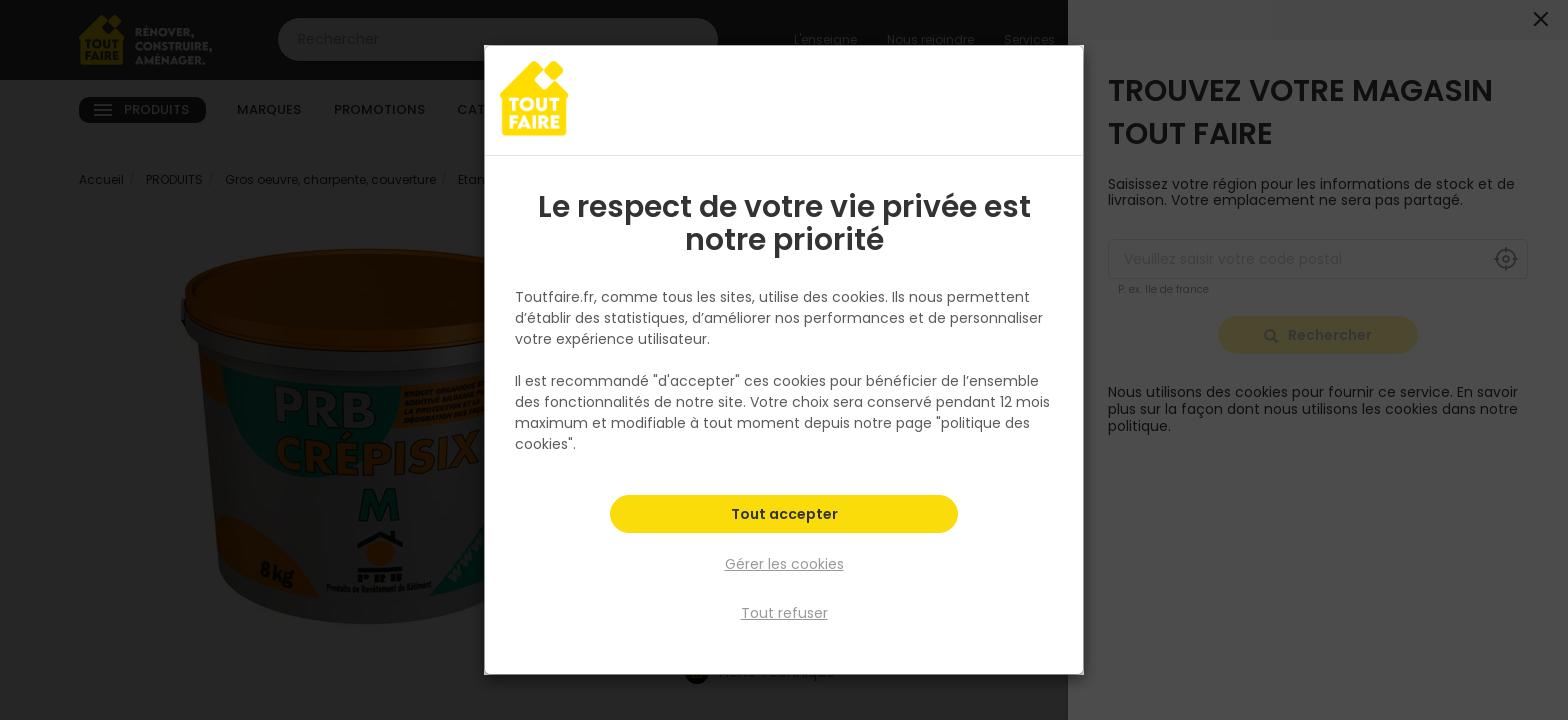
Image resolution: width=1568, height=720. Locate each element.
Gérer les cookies (784, 564)
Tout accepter (784, 516)
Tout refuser (784, 613)
